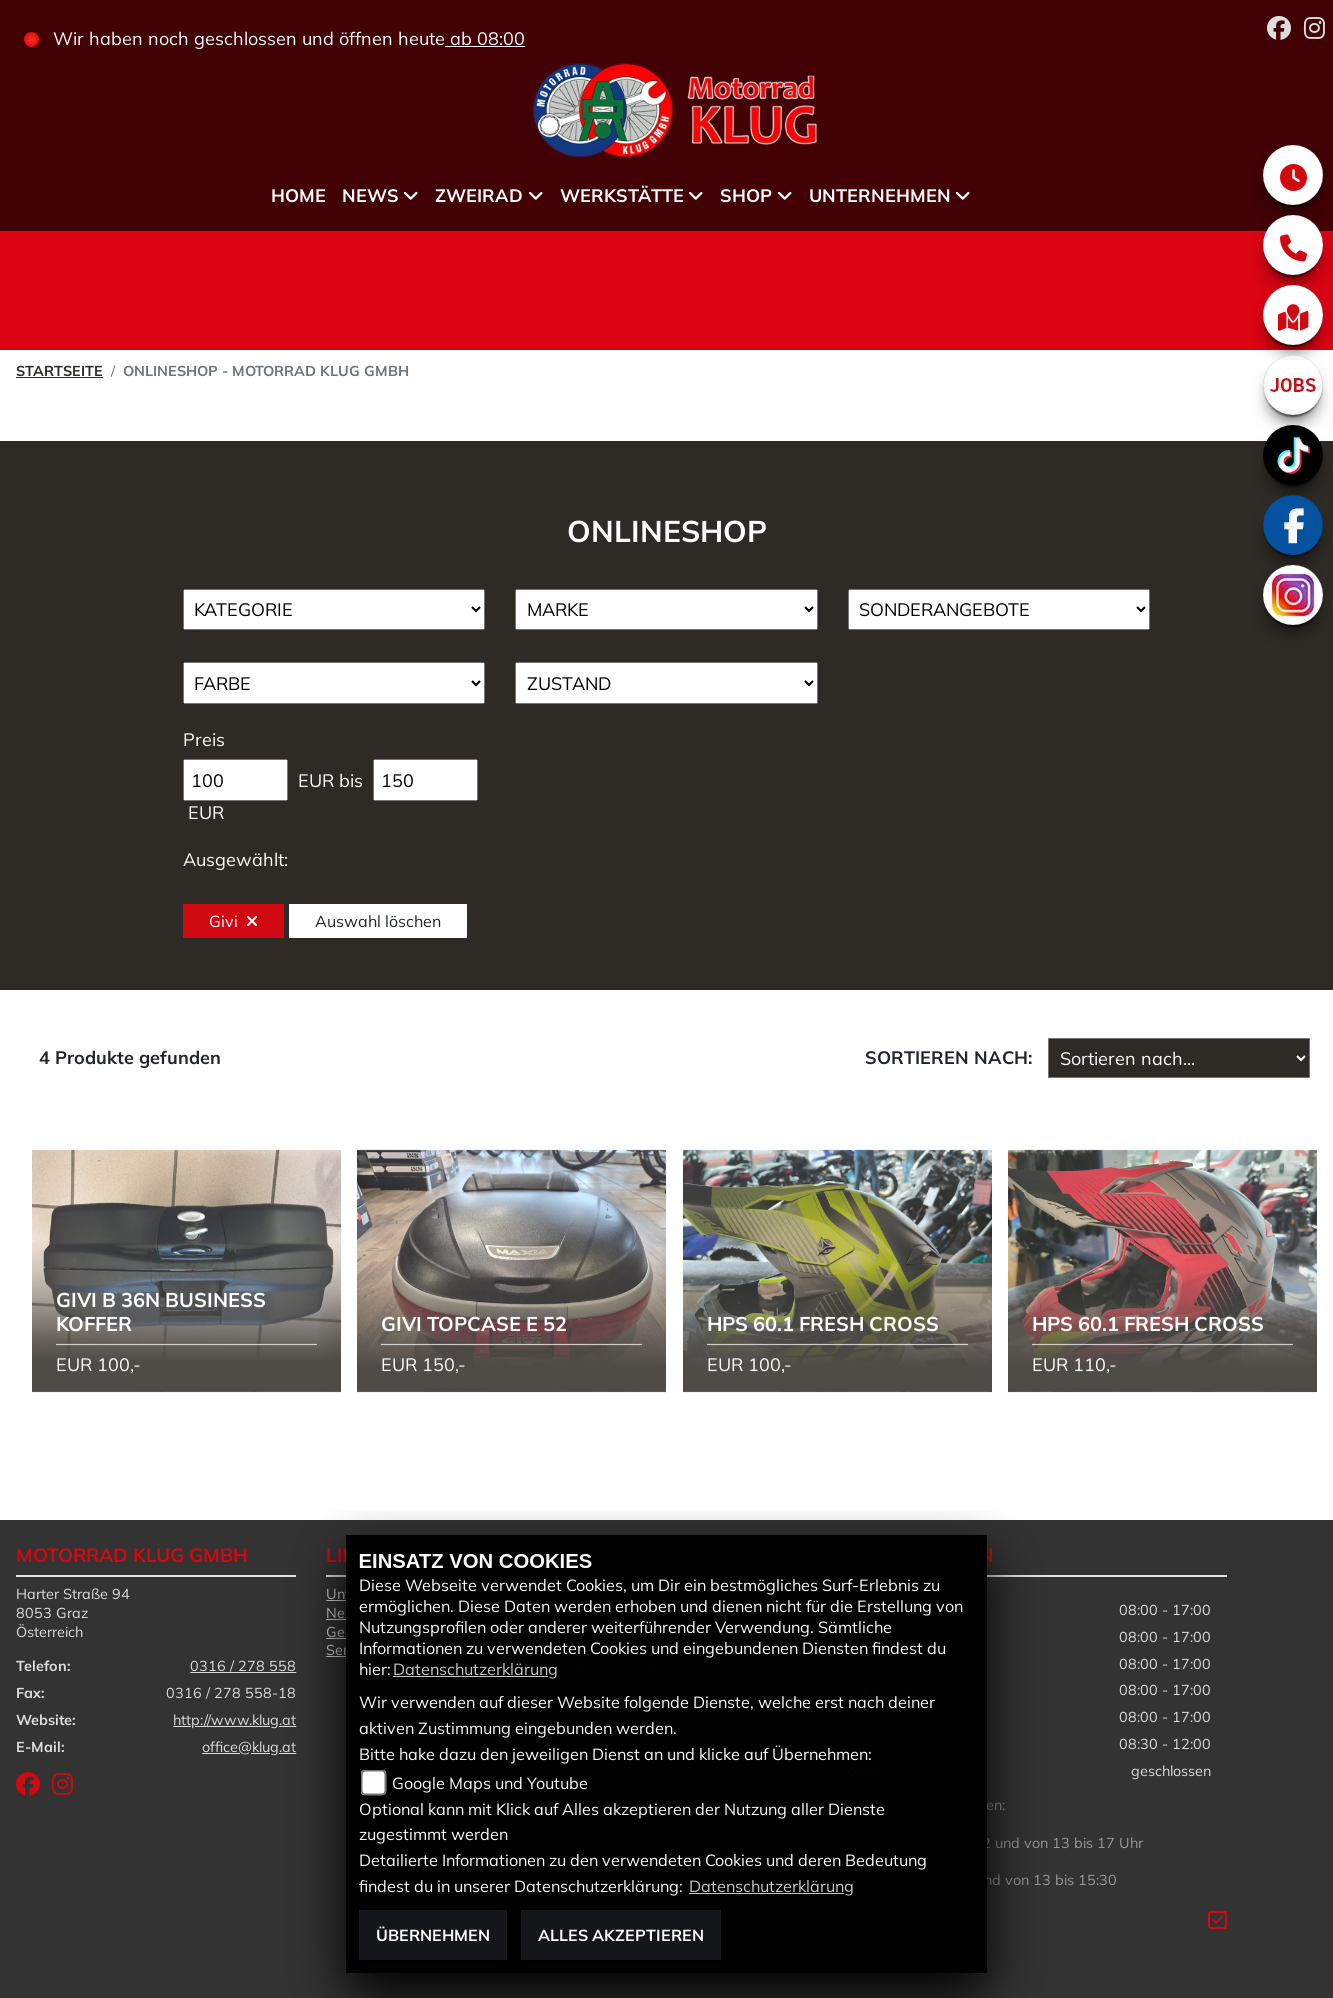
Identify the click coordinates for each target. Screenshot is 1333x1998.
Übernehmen (433, 1935)
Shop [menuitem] (746, 195)
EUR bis (330, 780)
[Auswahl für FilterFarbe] (334, 683)
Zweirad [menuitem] (479, 195)
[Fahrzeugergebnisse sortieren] (1179, 1058)
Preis (204, 739)
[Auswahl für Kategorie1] (334, 610)
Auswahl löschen (378, 921)
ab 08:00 (485, 38)
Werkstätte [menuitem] (622, 195)
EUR (206, 812)
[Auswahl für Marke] (666, 610)
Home (298, 195)
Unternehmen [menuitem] (880, 195)
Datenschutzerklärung (475, 1669)
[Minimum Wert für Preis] (235, 780)
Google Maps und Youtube (490, 1783)
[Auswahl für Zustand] (666, 683)
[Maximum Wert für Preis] (425, 780)
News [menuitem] (370, 195)
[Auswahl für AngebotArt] (999, 610)
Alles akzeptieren (621, 1935)
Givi (233, 921)
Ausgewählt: (235, 859)
